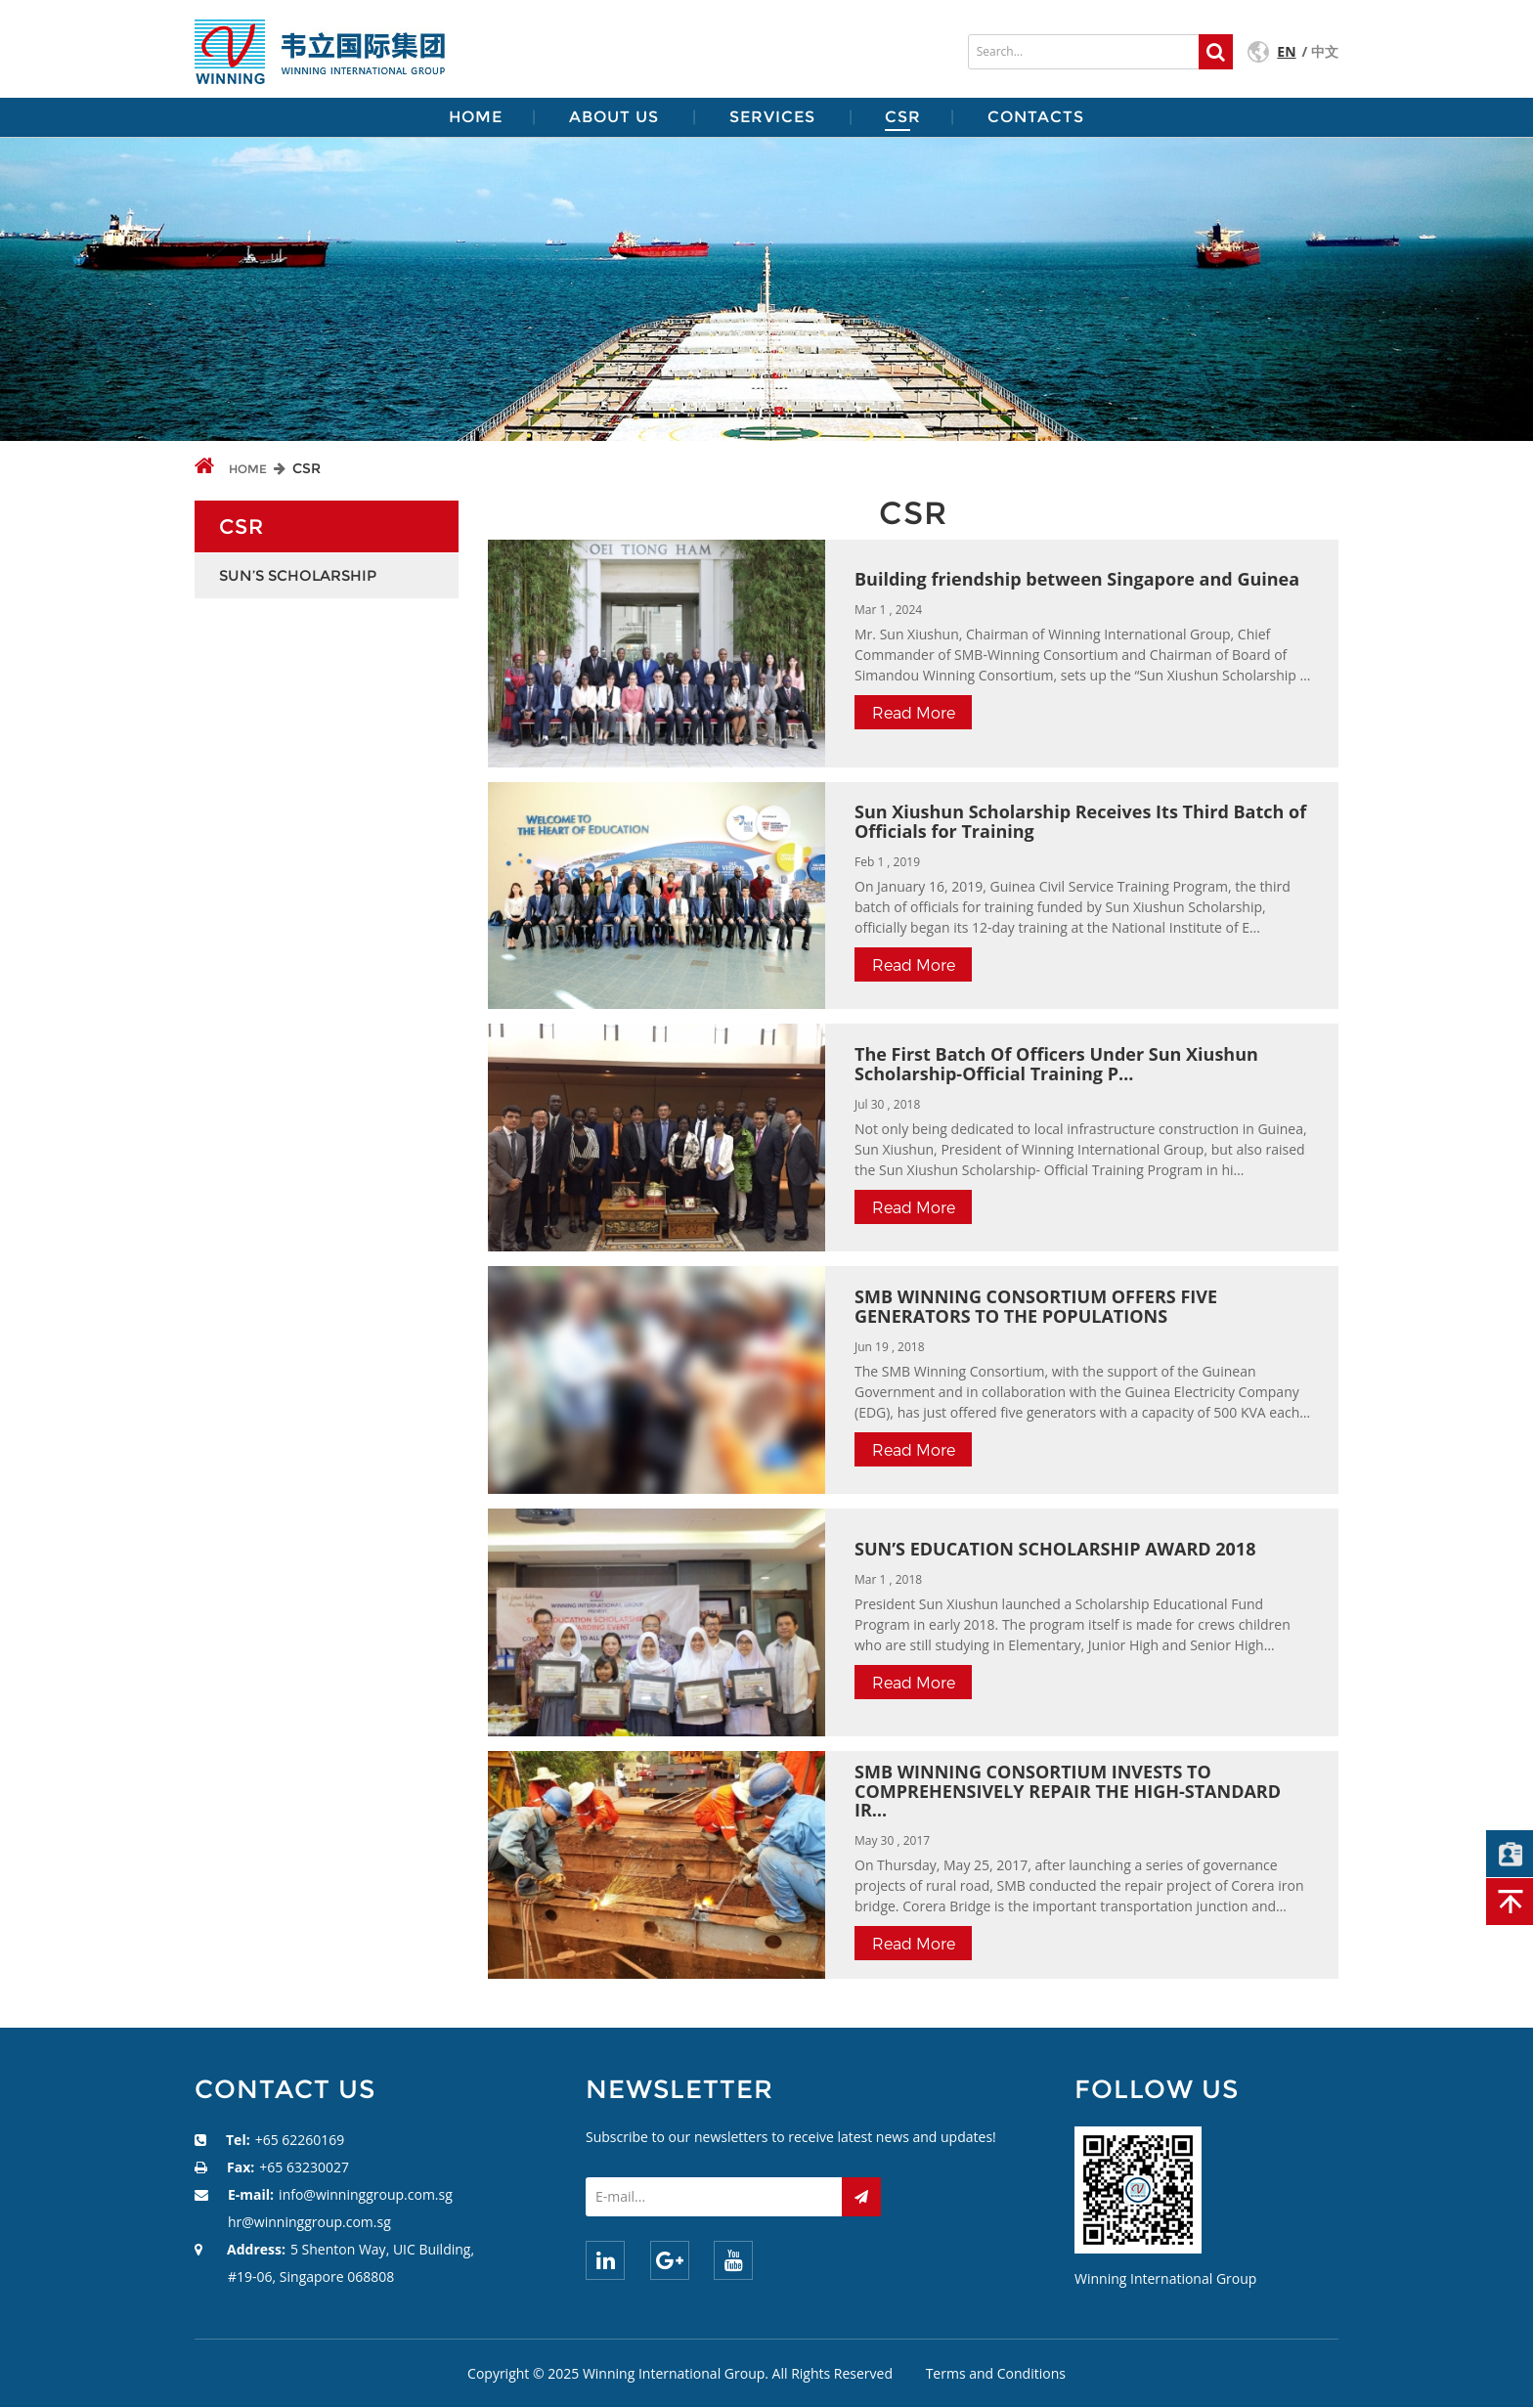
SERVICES (772, 117)
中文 (1324, 51)
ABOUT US (614, 117)
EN (1286, 51)
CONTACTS (1035, 117)
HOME (476, 117)
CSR (903, 117)
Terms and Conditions (996, 2373)
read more (913, 712)
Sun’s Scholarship (297, 575)
